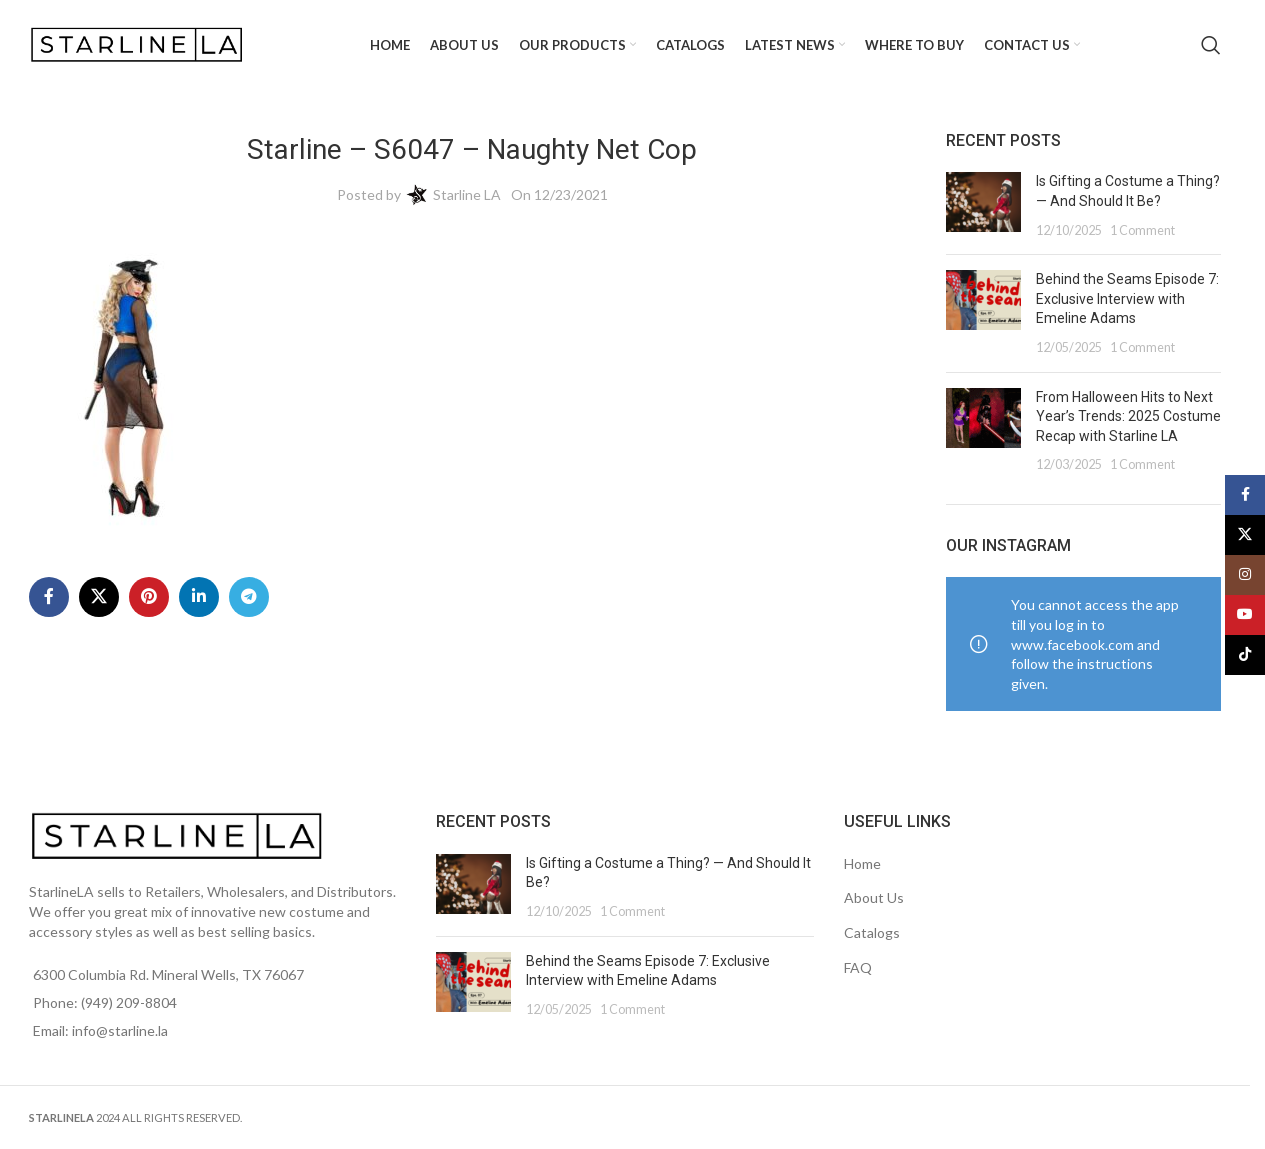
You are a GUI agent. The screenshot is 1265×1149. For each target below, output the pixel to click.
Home (862, 863)
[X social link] (99, 597)
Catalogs (872, 932)
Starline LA (467, 194)
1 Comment (1142, 230)
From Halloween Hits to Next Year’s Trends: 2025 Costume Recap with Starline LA (1128, 416)
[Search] (1211, 45)
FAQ (858, 967)
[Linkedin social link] (199, 597)
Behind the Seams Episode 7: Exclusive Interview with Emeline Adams (1127, 298)
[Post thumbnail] (983, 205)
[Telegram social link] (249, 597)
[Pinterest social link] (149, 597)
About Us (874, 897)
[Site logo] (139, 43)
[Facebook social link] (49, 597)
